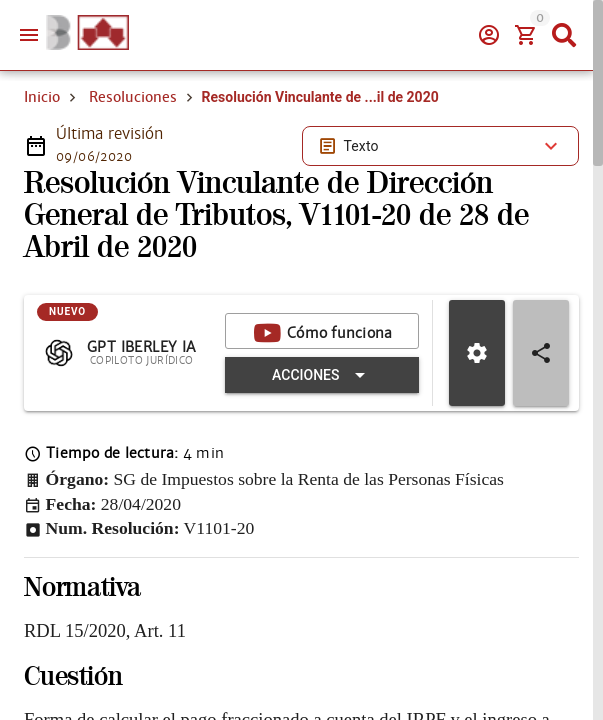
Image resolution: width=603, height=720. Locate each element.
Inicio (42, 97)
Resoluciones (133, 97)
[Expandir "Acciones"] (322, 375)
